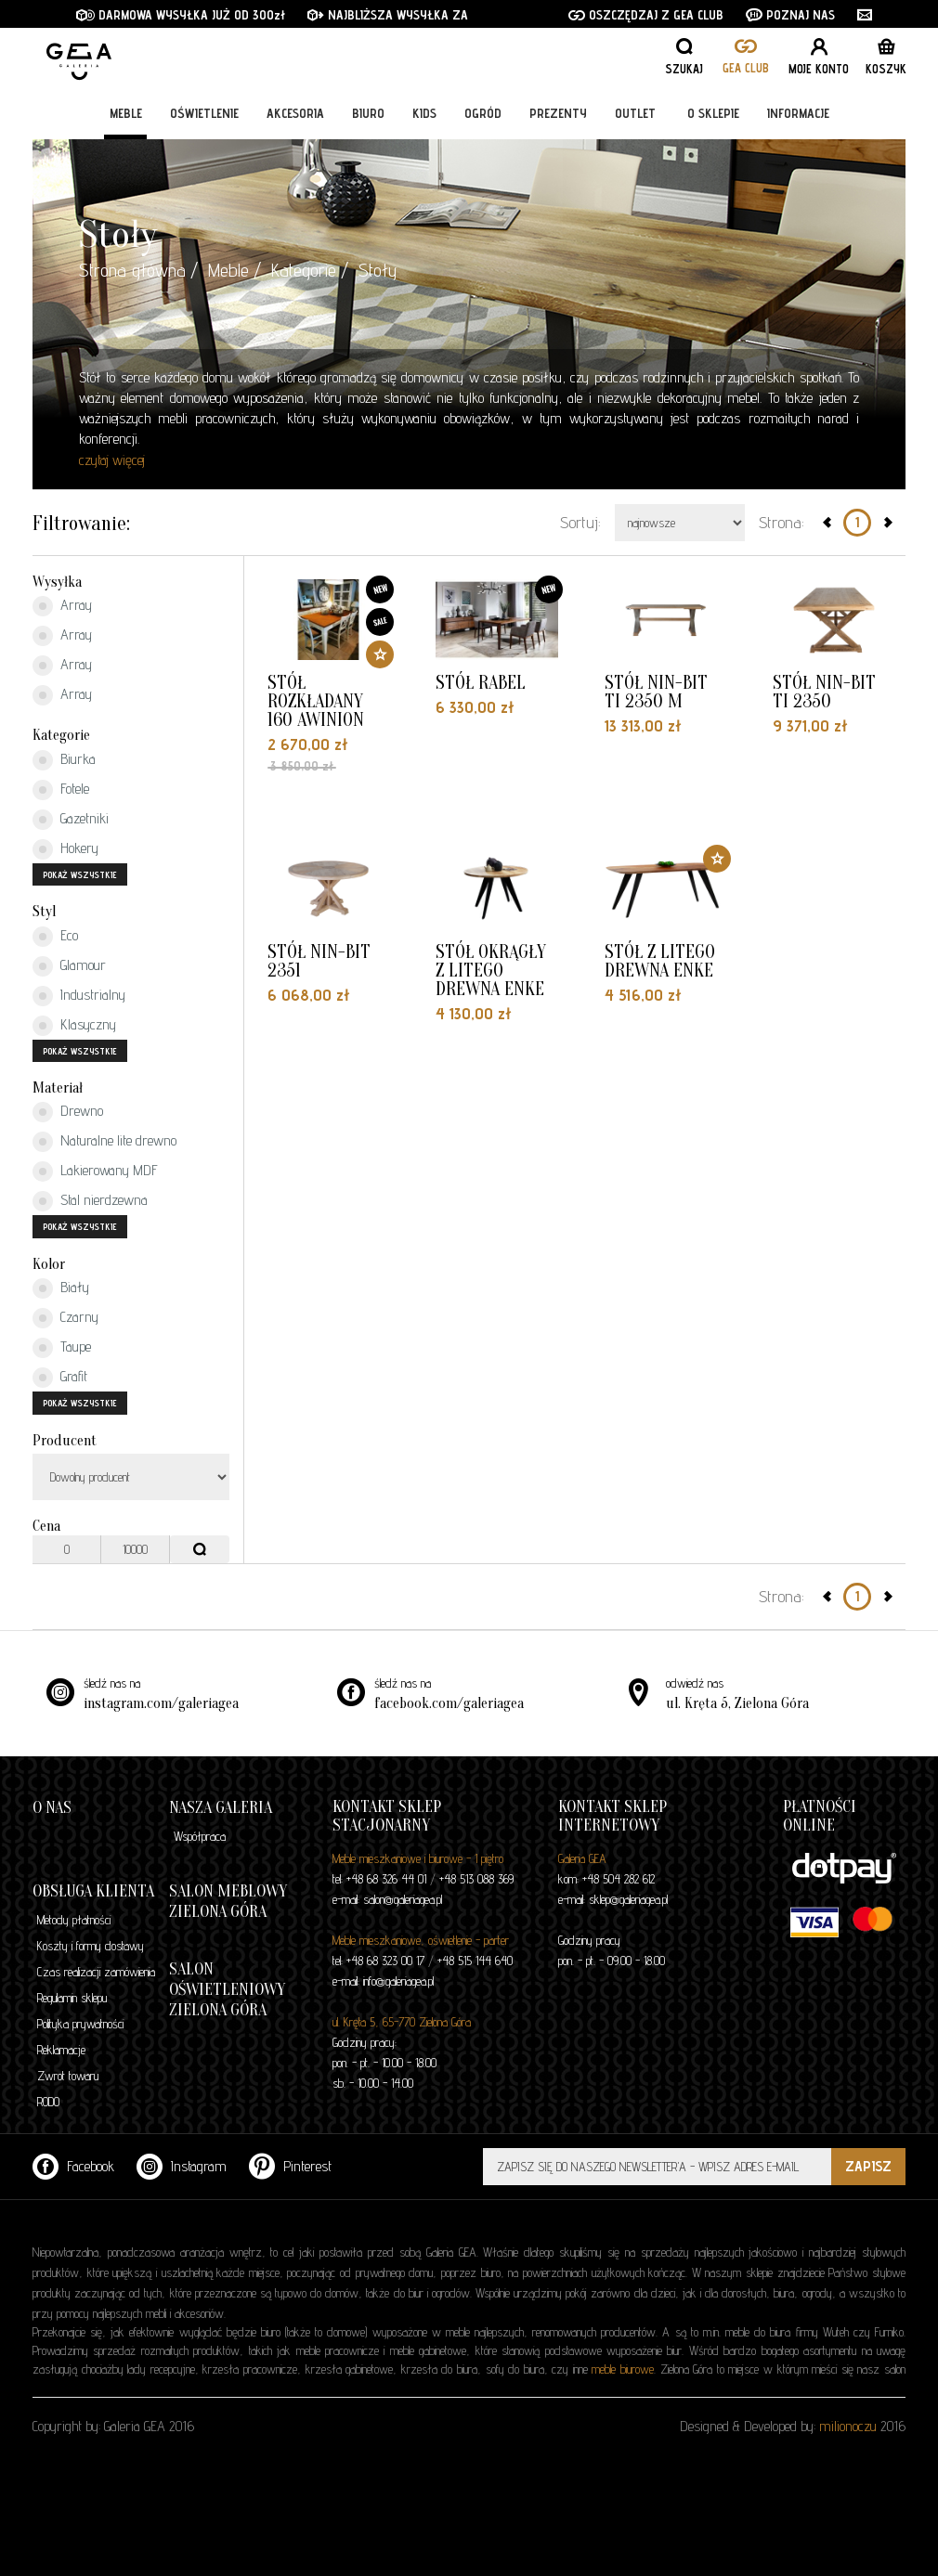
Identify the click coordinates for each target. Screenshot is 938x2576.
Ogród (483, 113)
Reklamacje (61, 2049)
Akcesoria (295, 113)
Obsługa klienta (93, 1891)
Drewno (68, 1112)
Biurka (64, 760)
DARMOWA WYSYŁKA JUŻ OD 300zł (180, 14)
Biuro (368, 113)
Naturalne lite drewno (104, 1142)
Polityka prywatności (80, 2023)
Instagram (182, 2166)
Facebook (73, 2166)
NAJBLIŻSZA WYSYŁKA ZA (389, 14)
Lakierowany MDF (95, 1171)
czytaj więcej (112, 460)
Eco (55, 936)
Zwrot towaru (67, 2075)
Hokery (65, 849)
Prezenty (558, 113)
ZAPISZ (868, 2166)
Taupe (62, 1348)
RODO (48, 2101)
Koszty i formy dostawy (90, 1945)
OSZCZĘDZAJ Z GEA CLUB (645, 14)
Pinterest (290, 2166)
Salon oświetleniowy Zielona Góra (227, 1990)
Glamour (69, 966)
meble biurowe (623, 2369)
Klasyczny (74, 1026)
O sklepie (713, 113)
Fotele (61, 790)
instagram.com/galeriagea (161, 1703)
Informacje (798, 113)
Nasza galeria (220, 1808)
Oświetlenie (204, 113)
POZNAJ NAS (790, 14)
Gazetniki (71, 819)
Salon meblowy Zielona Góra (228, 1902)
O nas (52, 1808)
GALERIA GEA (139, 56)
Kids (424, 113)
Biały (61, 1288)
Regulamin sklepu (72, 1997)
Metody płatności (74, 1919)
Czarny (65, 1318)
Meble (126, 113)
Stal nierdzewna (90, 1201)
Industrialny (79, 996)
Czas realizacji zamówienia (96, 1971)
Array (62, 606)
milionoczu (848, 2426)
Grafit (60, 1377)
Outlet (635, 113)
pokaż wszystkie (80, 874)
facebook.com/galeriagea (449, 1703)
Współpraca (200, 1836)
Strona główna (132, 270)
